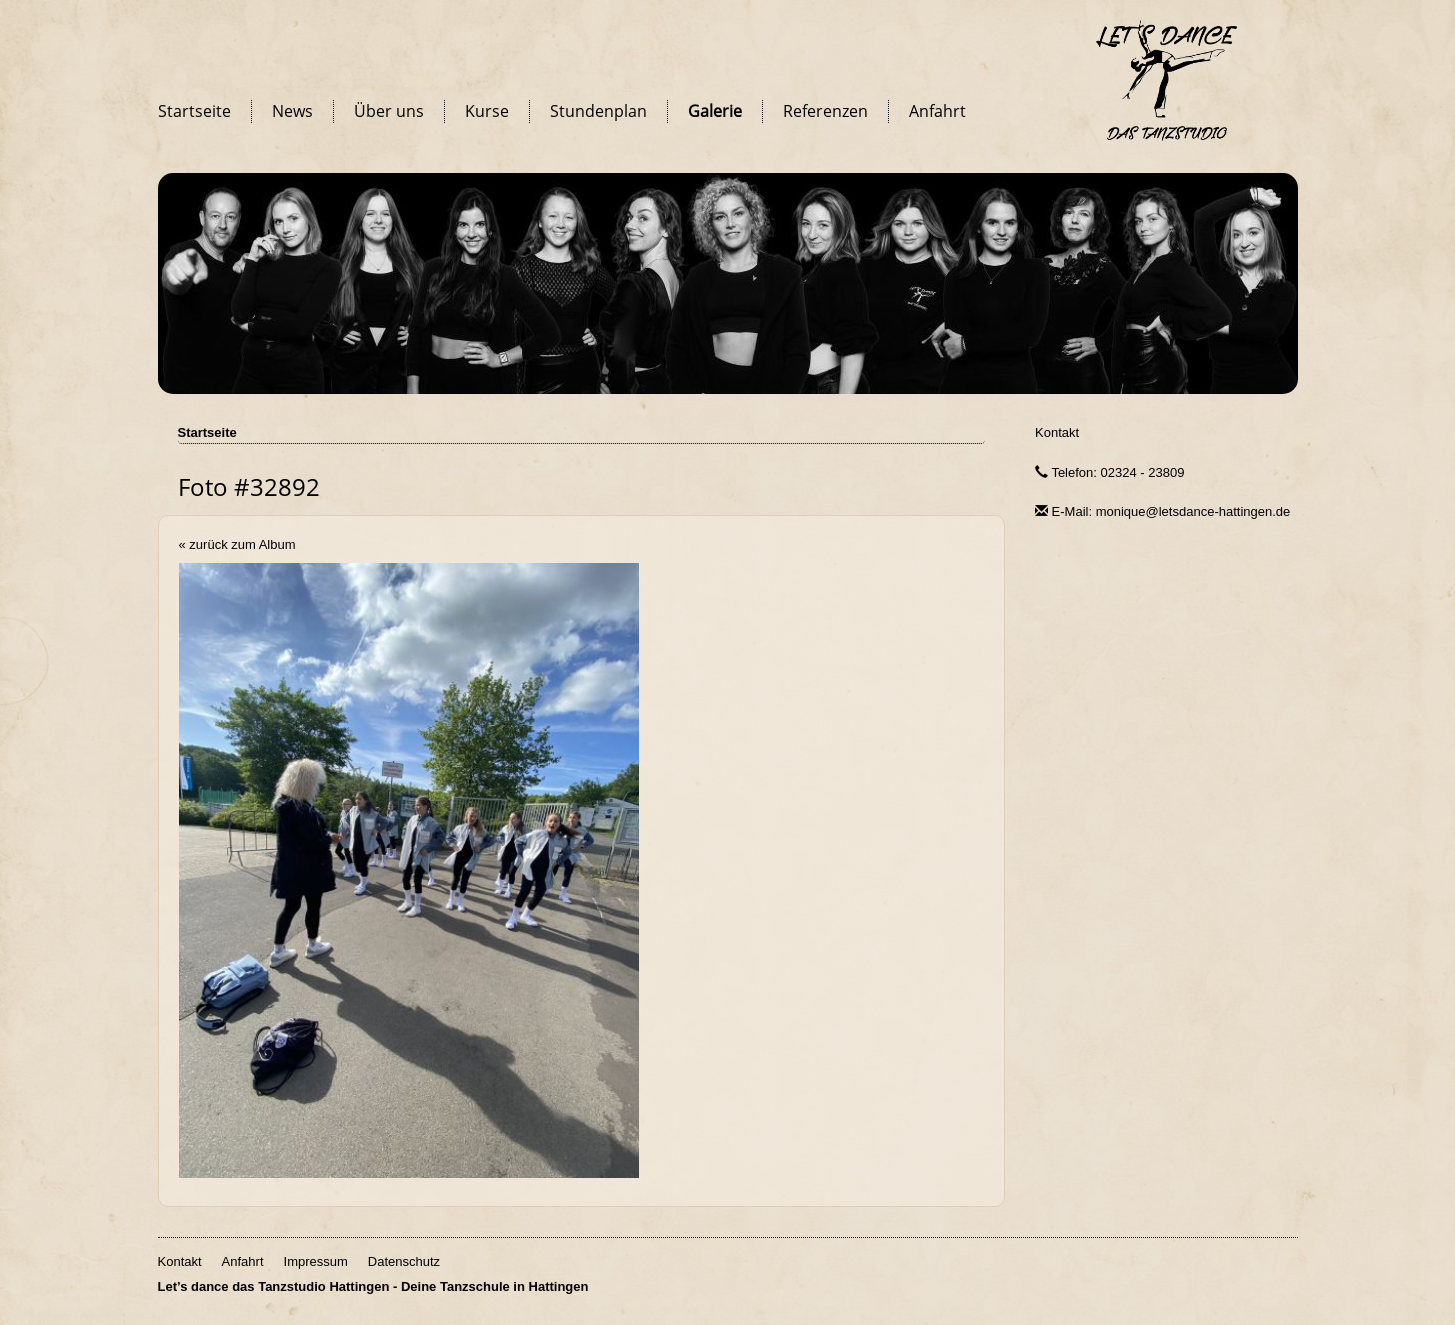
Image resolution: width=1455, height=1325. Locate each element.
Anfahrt (937, 111)
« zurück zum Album (237, 544)
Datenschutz (404, 1261)
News (292, 111)
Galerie (715, 111)
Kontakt (1057, 432)
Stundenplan (598, 111)
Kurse (487, 111)
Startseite (194, 111)
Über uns (389, 111)
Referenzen (825, 111)
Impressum (316, 1261)
